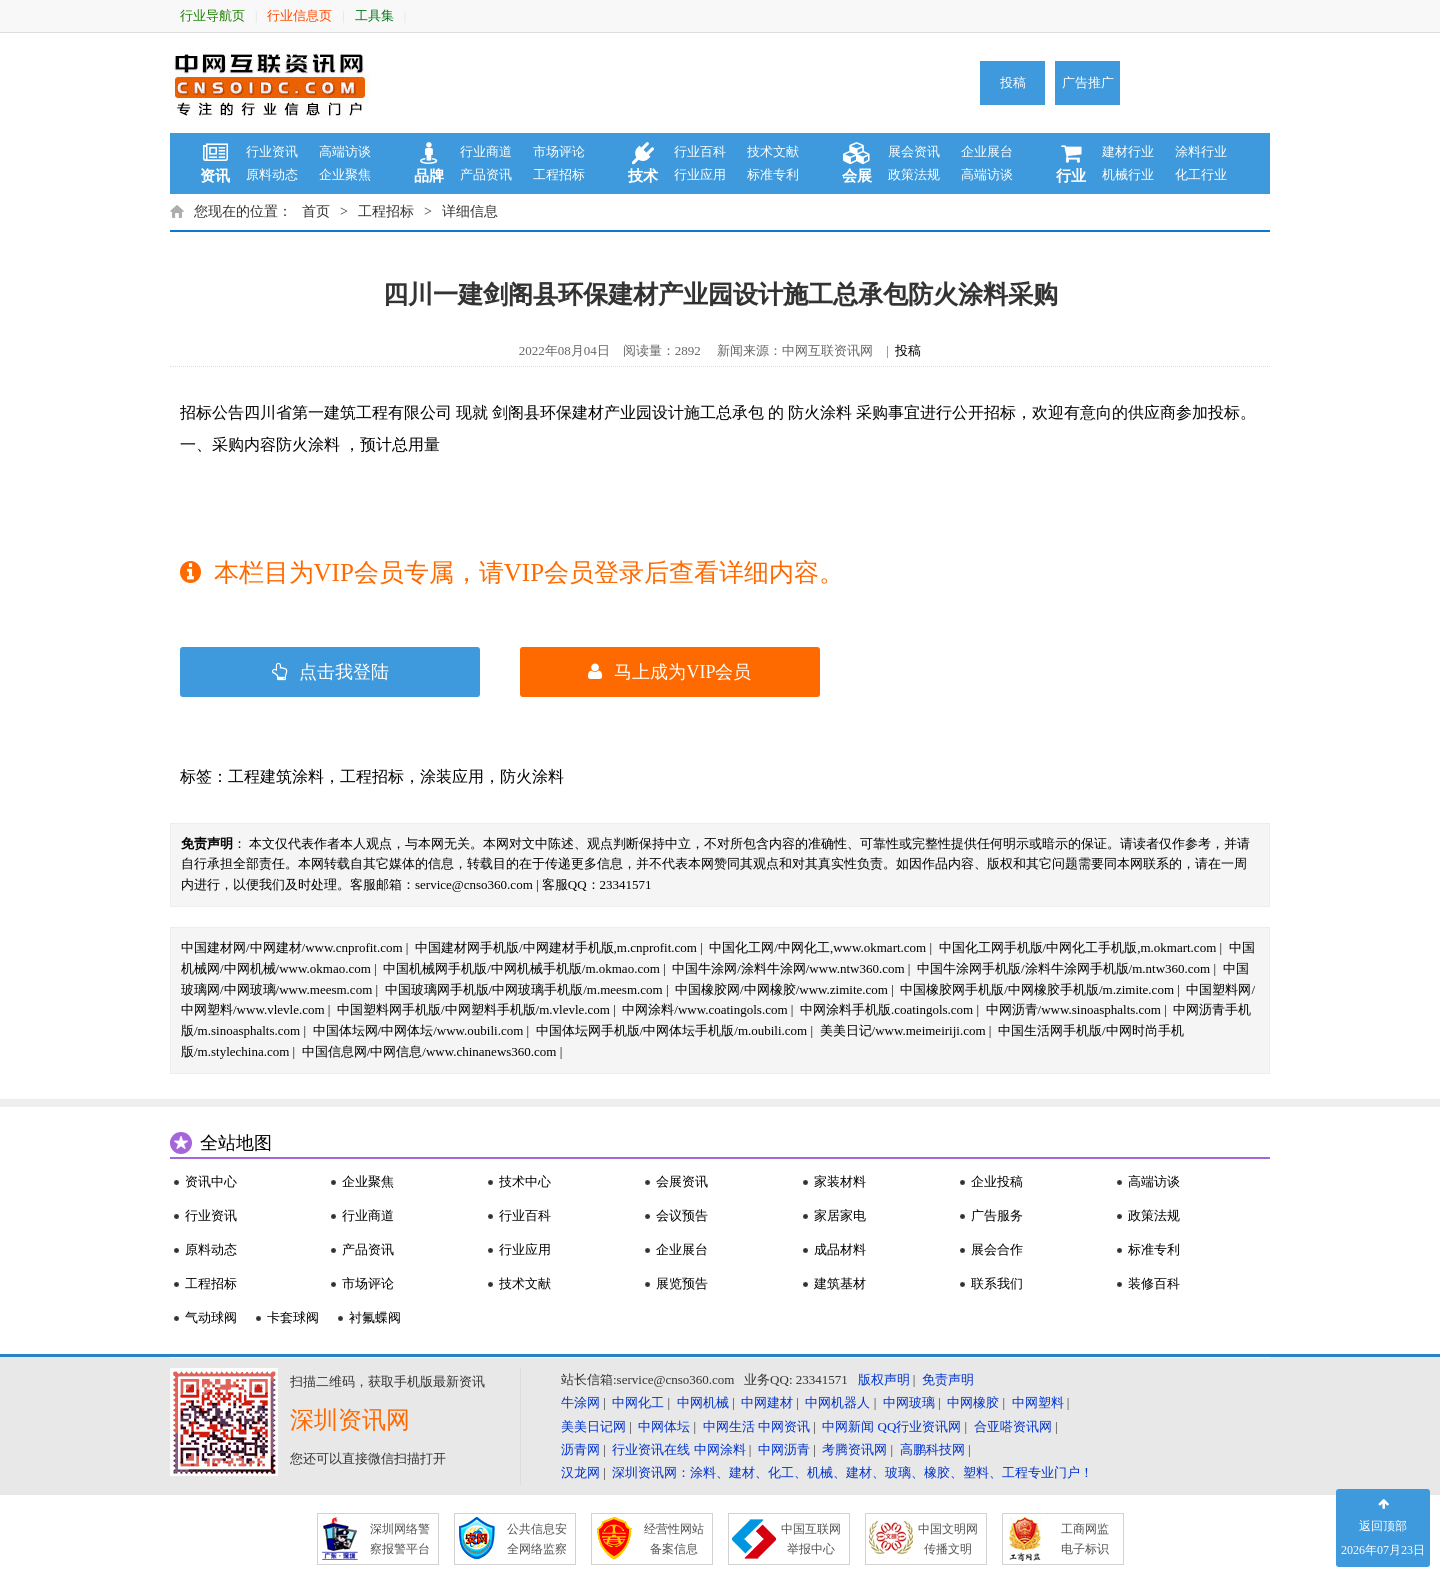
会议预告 (682, 1215)
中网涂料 (720, 1449)
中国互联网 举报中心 (811, 1539)
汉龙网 (580, 1472)
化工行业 (1201, 174)
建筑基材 (840, 1283)
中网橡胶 (973, 1402)
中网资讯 (784, 1426)
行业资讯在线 (651, 1449)
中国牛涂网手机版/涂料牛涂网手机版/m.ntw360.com (1063, 968)
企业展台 (987, 151)
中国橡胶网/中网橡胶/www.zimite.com (781, 989)
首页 (316, 211)
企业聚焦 (345, 174)
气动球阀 (211, 1317)
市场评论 (559, 151)
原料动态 (272, 174)
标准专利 (773, 174)
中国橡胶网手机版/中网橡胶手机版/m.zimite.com (1037, 989)
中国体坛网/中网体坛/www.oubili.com (418, 1030)
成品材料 (840, 1249)
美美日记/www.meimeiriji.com (903, 1030)
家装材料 (840, 1181)
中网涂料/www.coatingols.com (704, 1009)
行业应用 (700, 174)
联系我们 (997, 1283)
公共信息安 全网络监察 (537, 1539)
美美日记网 (593, 1426)
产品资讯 (486, 174)
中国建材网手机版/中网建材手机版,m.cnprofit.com (556, 947)
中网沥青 (784, 1449)
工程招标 (559, 174)
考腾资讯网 (854, 1449)
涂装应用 (452, 776)
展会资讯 (914, 151)
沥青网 (580, 1449)
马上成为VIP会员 (669, 672)
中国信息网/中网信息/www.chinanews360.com (429, 1051)
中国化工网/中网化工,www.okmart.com (817, 947)
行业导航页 (212, 15)
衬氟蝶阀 (375, 1317)
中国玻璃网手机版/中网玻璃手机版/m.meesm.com (524, 989)
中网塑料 (1038, 1402)
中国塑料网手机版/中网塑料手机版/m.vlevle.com (473, 1009)
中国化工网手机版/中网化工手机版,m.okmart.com (1078, 947)
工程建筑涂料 (276, 776)
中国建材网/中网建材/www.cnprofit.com (292, 947)
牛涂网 (580, 1402)
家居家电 (840, 1215)
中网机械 (703, 1402)
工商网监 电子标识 (1085, 1539)
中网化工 (638, 1402)
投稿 (1013, 82)
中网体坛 (664, 1426)
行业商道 (486, 151)
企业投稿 (997, 1181)
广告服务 (997, 1215)
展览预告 (682, 1283)
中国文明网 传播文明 (948, 1539)
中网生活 (729, 1426)
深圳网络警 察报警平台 (400, 1539)
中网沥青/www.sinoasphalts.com (1073, 1009)
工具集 (374, 15)
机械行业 (1128, 174)
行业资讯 (272, 151)
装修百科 (1154, 1283)
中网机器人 (837, 1402)
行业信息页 (299, 15)
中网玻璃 (909, 1402)
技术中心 (525, 1181)
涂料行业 (1201, 151)
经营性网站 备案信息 (674, 1539)
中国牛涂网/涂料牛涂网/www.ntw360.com (788, 968)
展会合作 (997, 1249)
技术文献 (773, 151)
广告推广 (1088, 82)
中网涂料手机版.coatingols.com (886, 1009)
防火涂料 (532, 776)
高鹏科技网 (932, 1449)
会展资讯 (682, 1181)
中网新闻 (848, 1426)
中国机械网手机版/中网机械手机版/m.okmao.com (521, 968)
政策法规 (914, 174)
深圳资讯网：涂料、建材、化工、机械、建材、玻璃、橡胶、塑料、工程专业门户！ (852, 1472)
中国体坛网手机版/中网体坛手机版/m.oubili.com (672, 1030)
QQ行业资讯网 (920, 1426)
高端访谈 (345, 151)
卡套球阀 (293, 1317)
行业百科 (700, 151)
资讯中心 (211, 1181)
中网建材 (767, 1402)
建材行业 (1128, 151)
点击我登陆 (330, 672)
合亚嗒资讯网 (1013, 1426)
